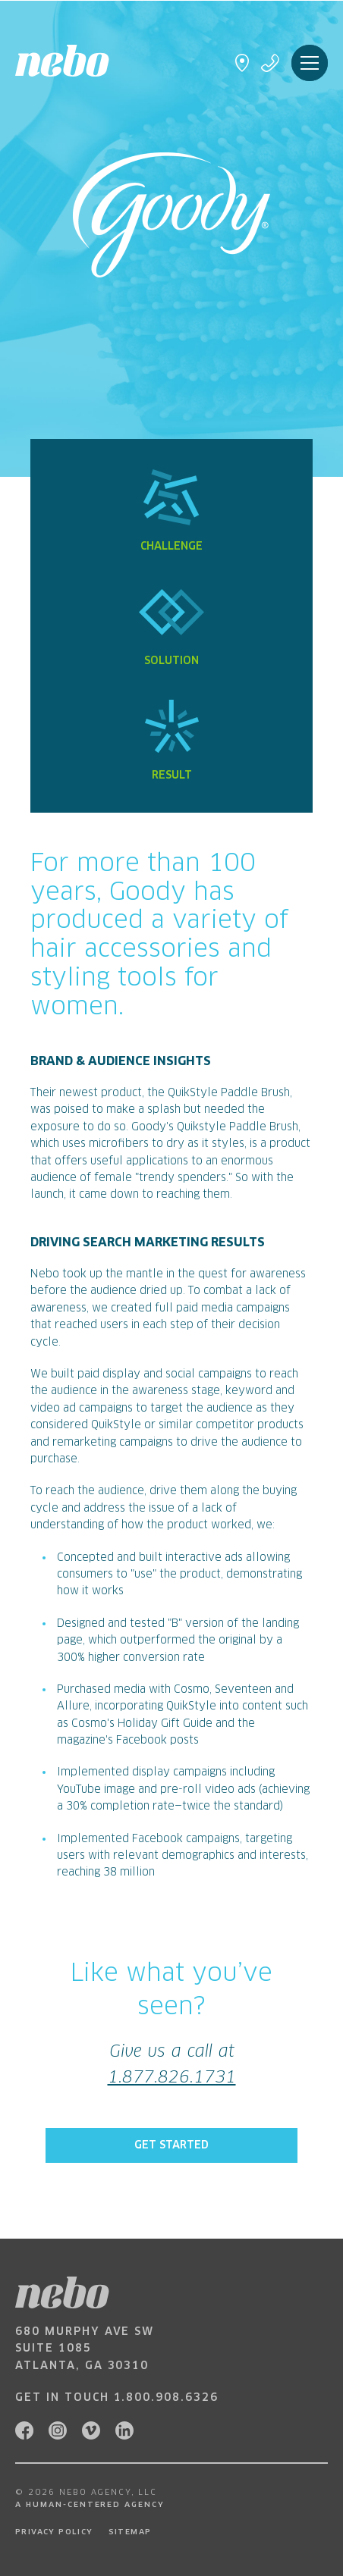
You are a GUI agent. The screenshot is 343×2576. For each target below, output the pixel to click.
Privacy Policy (54, 2532)
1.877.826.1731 (172, 2078)
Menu (310, 63)
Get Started (171, 2145)
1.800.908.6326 (166, 2398)
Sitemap (130, 2532)
